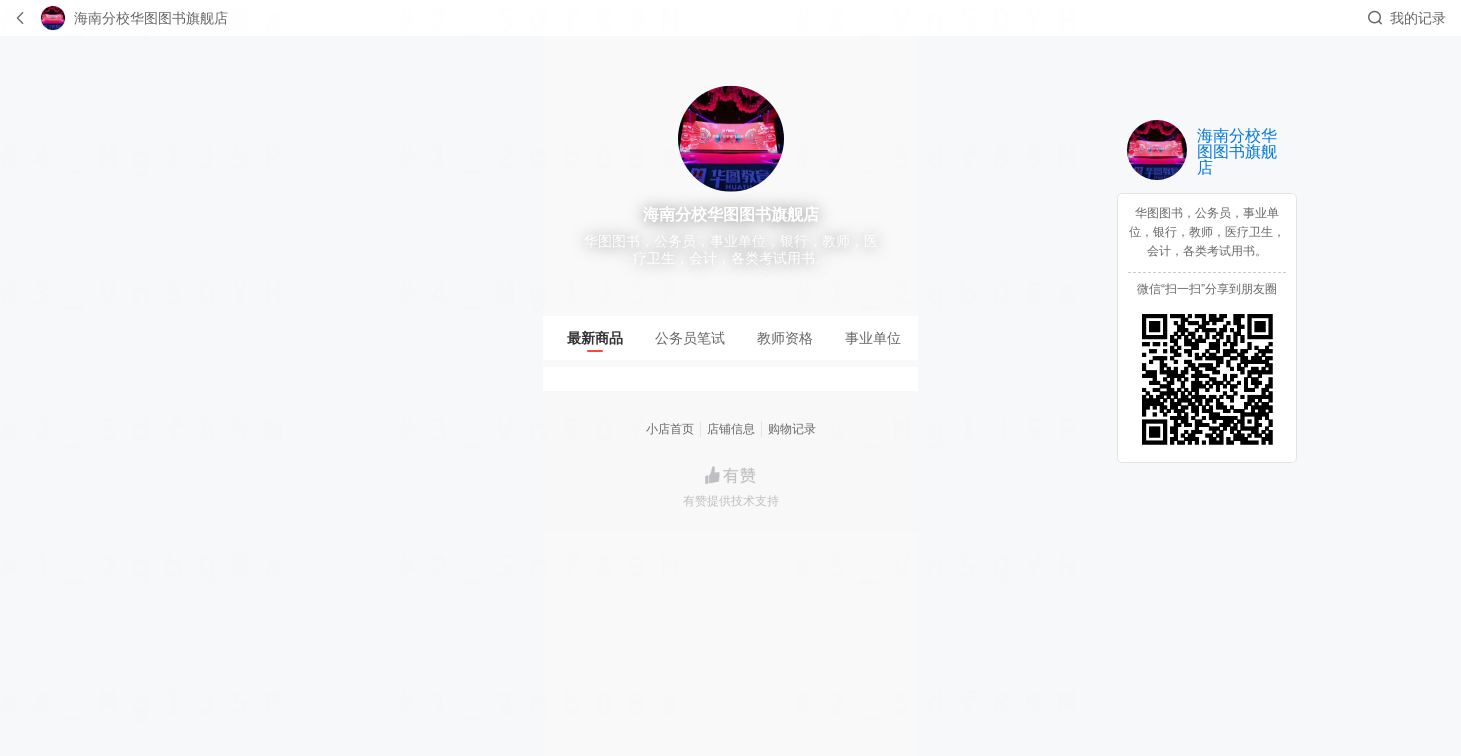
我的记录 (1418, 18)
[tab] (595, 338)
